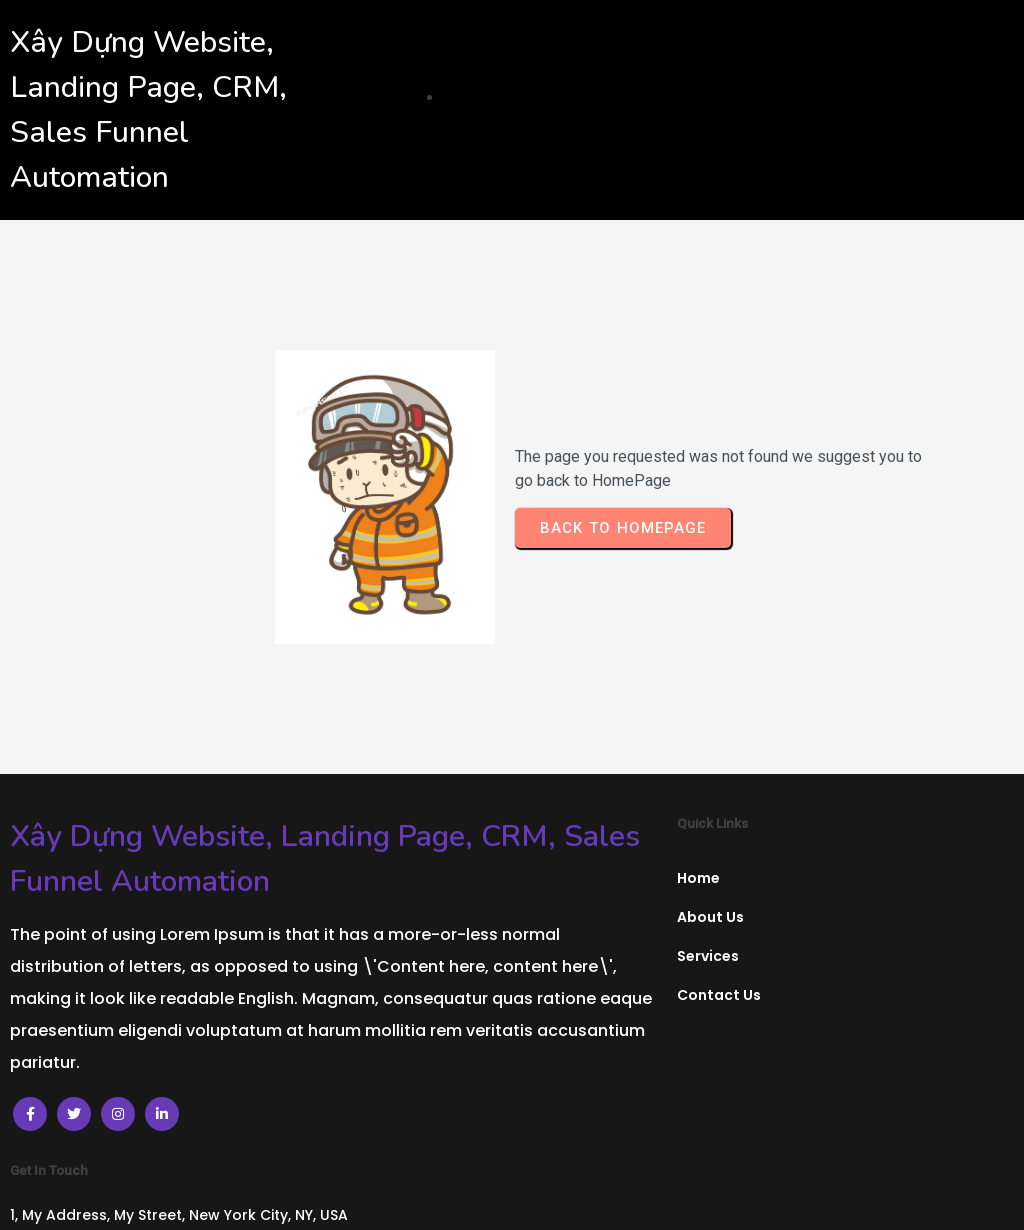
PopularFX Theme (677, 1197)
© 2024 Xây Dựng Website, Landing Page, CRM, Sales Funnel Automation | (308, 1197)
